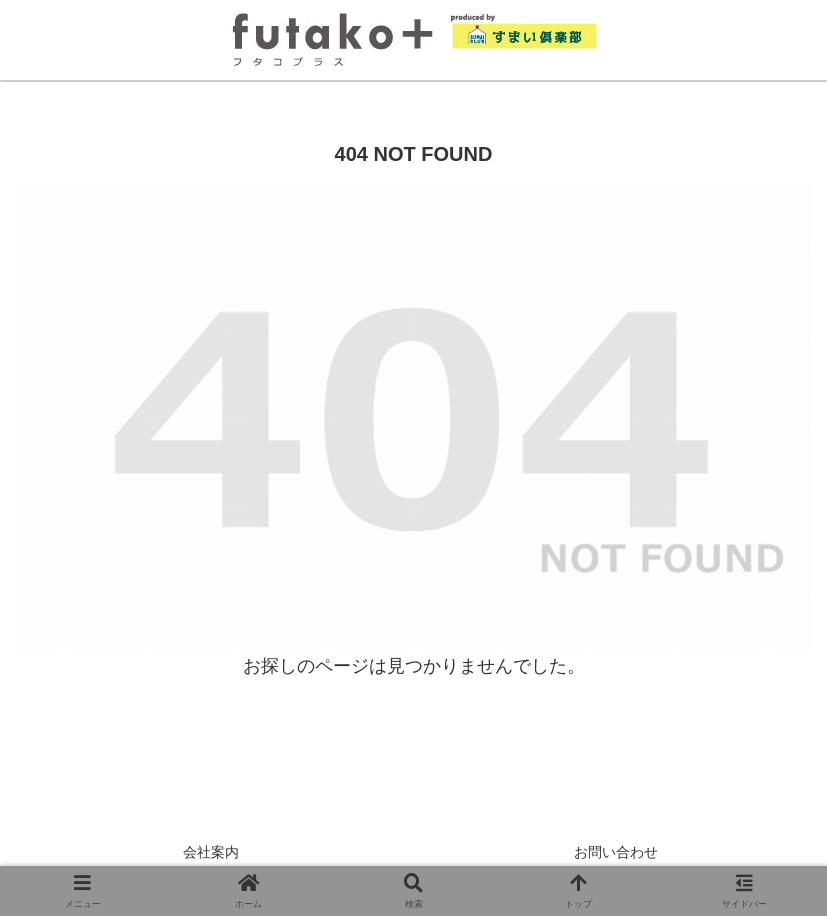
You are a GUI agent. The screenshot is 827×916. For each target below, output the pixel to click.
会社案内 (211, 852)
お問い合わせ (616, 852)
